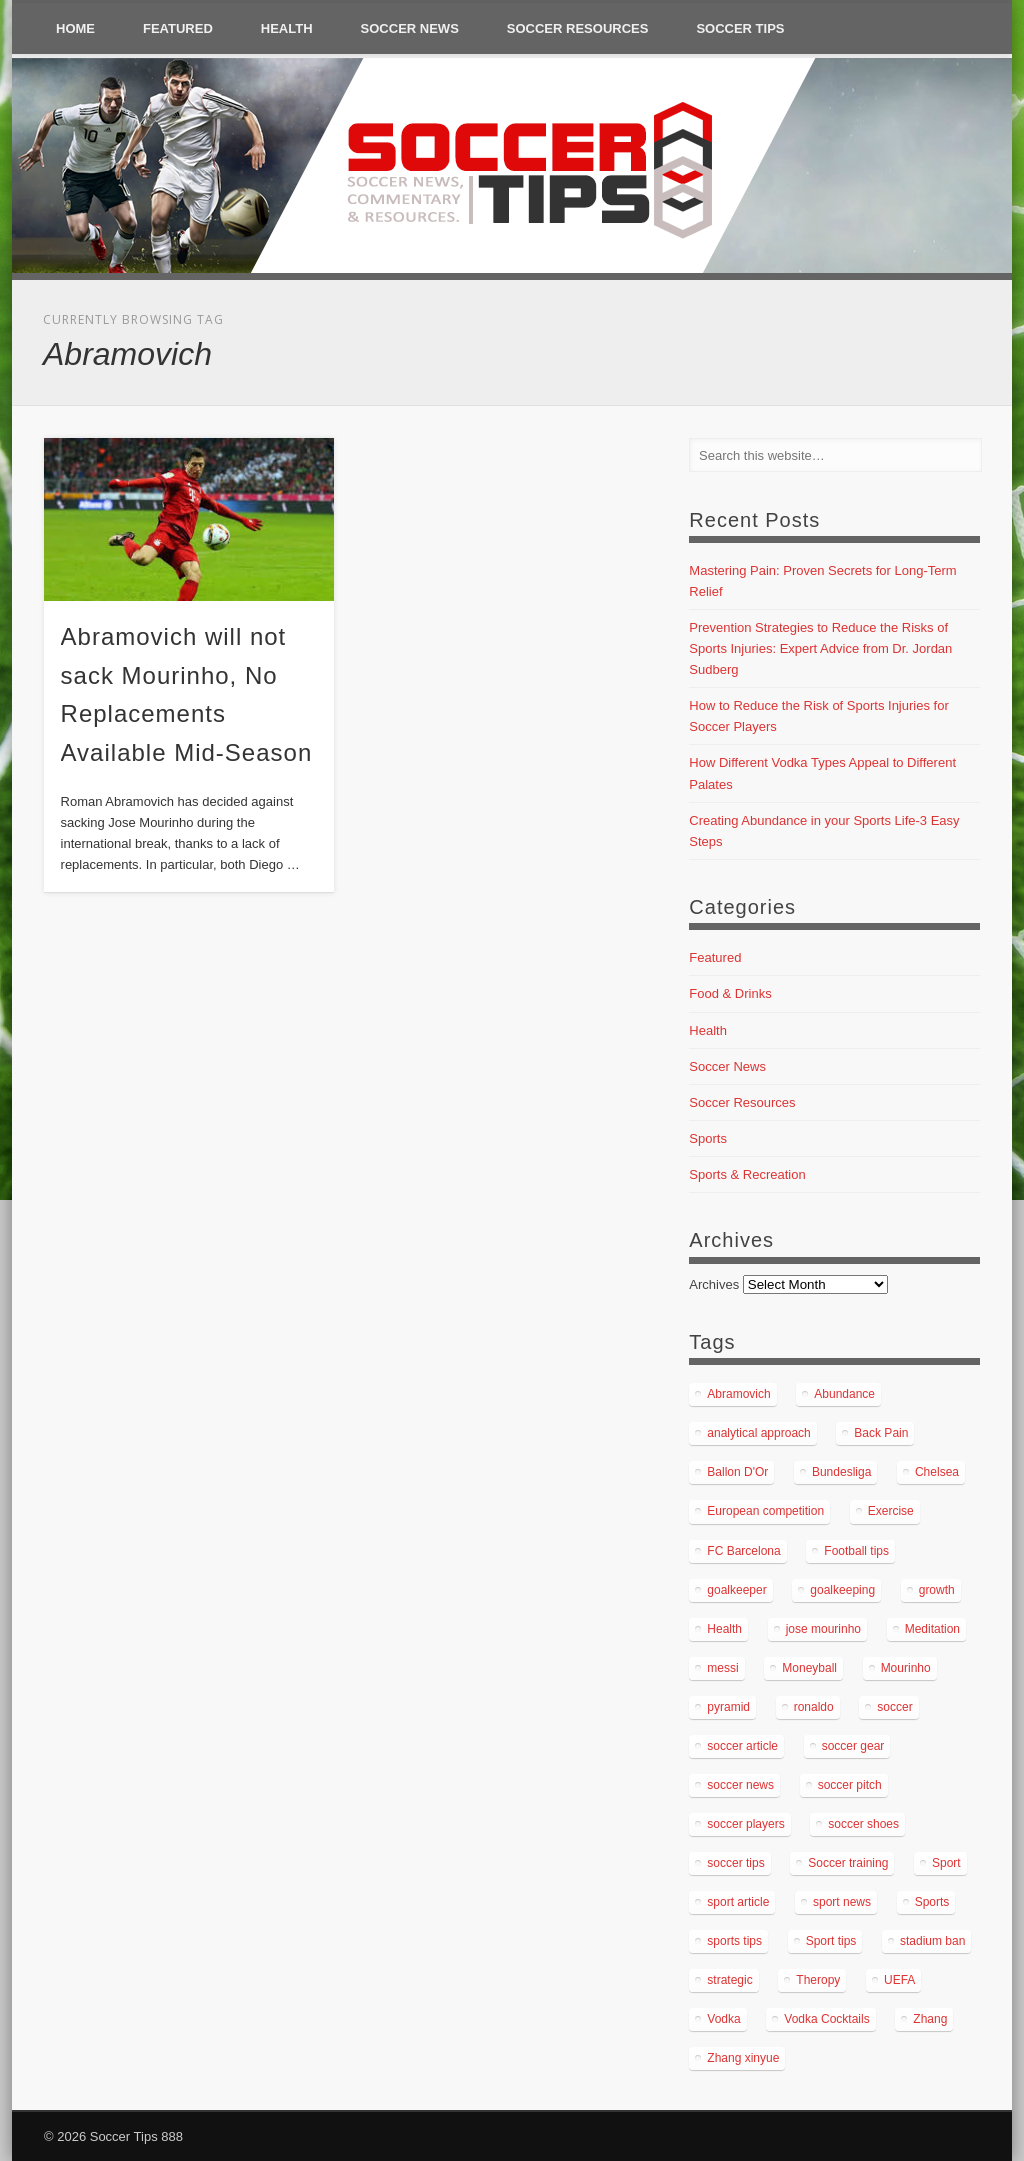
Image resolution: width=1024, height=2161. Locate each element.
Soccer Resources (578, 28)
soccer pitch (850, 1785)
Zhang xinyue (743, 2058)
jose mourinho (823, 1629)
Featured (178, 28)
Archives (714, 1284)
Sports (708, 1138)
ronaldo (814, 1707)
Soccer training (848, 1863)
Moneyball (809, 1668)
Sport (946, 1863)
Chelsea (937, 1472)
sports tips (734, 1941)
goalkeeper (736, 1590)
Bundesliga (841, 1472)
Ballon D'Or (737, 1472)
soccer (894, 1707)
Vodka (723, 2019)
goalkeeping (842, 1590)
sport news (842, 1902)
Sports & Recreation (747, 1174)
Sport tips (831, 1941)
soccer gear (853, 1746)
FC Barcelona (743, 1551)
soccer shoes (863, 1824)
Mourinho (906, 1668)
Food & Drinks (730, 993)
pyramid (728, 1707)
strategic (729, 1980)
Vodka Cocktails (826, 2019)
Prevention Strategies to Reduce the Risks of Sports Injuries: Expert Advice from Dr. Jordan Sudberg (820, 648)
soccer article (742, 1746)
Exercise (891, 1511)
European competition (765, 1511)
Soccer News (410, 28)
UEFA (899, 1980)
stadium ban (932, 1941)
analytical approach (758, 1433)
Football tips (856, 1551)
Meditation (932, 1629)
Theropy (818, 1980)
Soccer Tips (740, 28)
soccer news (740, 1785)
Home (75, 28)
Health (287, 28)
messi (722, 1668)
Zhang (930, 2019)
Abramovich (738, 1394)
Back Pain (881, 1433)
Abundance (844, 1394)
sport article (738, 1902)
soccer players (745, 1824)
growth (937, 1590)
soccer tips (735, 1863)
